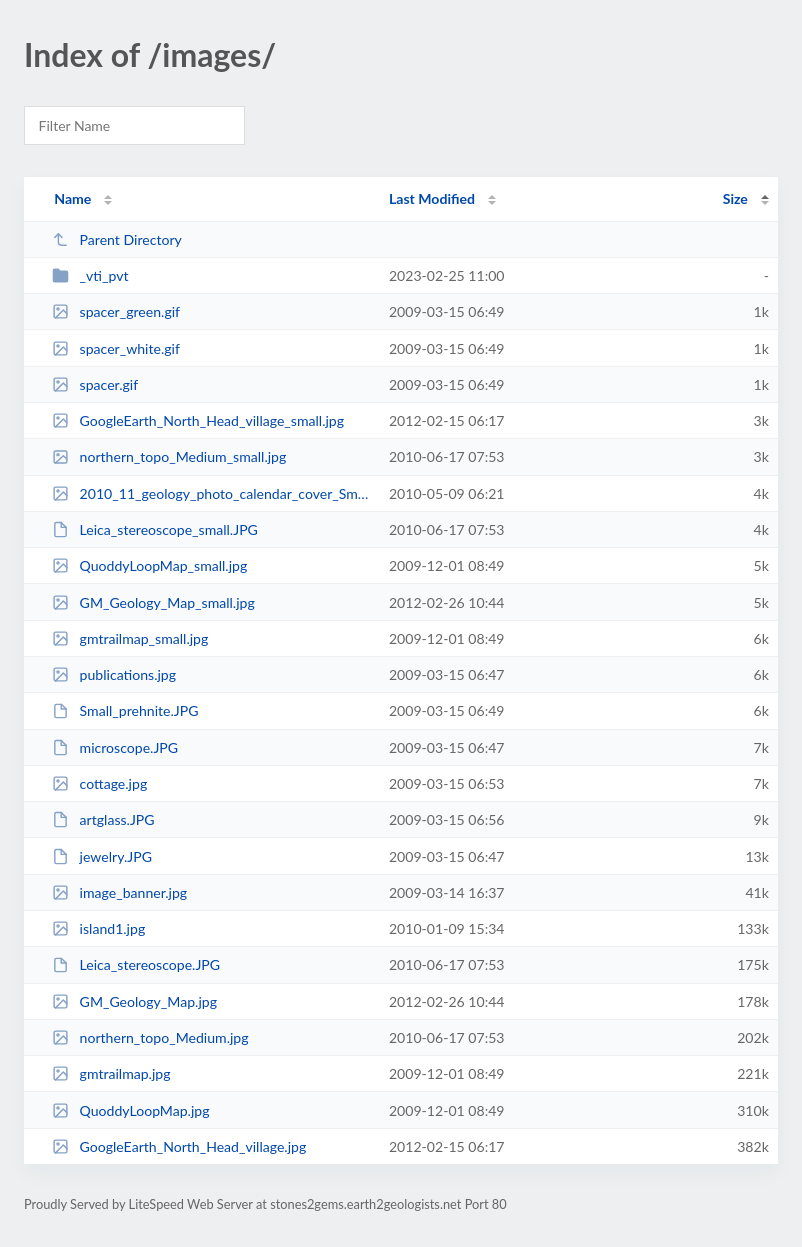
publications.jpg (114, 674)
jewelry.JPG (102, 856)
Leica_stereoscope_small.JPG (155, 529)
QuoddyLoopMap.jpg (130, 1110)
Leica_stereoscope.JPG (136, 964)
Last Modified (432, 198)
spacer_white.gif (116, 348)
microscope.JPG (115, 747)
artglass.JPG (103, 819)
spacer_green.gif (116, 311)
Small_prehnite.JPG (125, 710)
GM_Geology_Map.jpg (134, 1001)
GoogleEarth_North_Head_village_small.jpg (198, 420)
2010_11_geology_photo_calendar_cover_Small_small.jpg (211, 493)
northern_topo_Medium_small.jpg (169, 456)
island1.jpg (98, 928)
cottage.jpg (99, 783)
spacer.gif (95, 384)
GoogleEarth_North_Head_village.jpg (179, 1146)
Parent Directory (117, 239)
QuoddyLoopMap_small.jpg (149, 565)
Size (735, 198)
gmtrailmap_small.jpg (130, 638)
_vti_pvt (90, 275)
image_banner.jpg (119, 892)
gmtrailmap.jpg (111, 1073)
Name (72, 198)
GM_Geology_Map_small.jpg (153, 602)
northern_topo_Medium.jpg (150, 1037)
